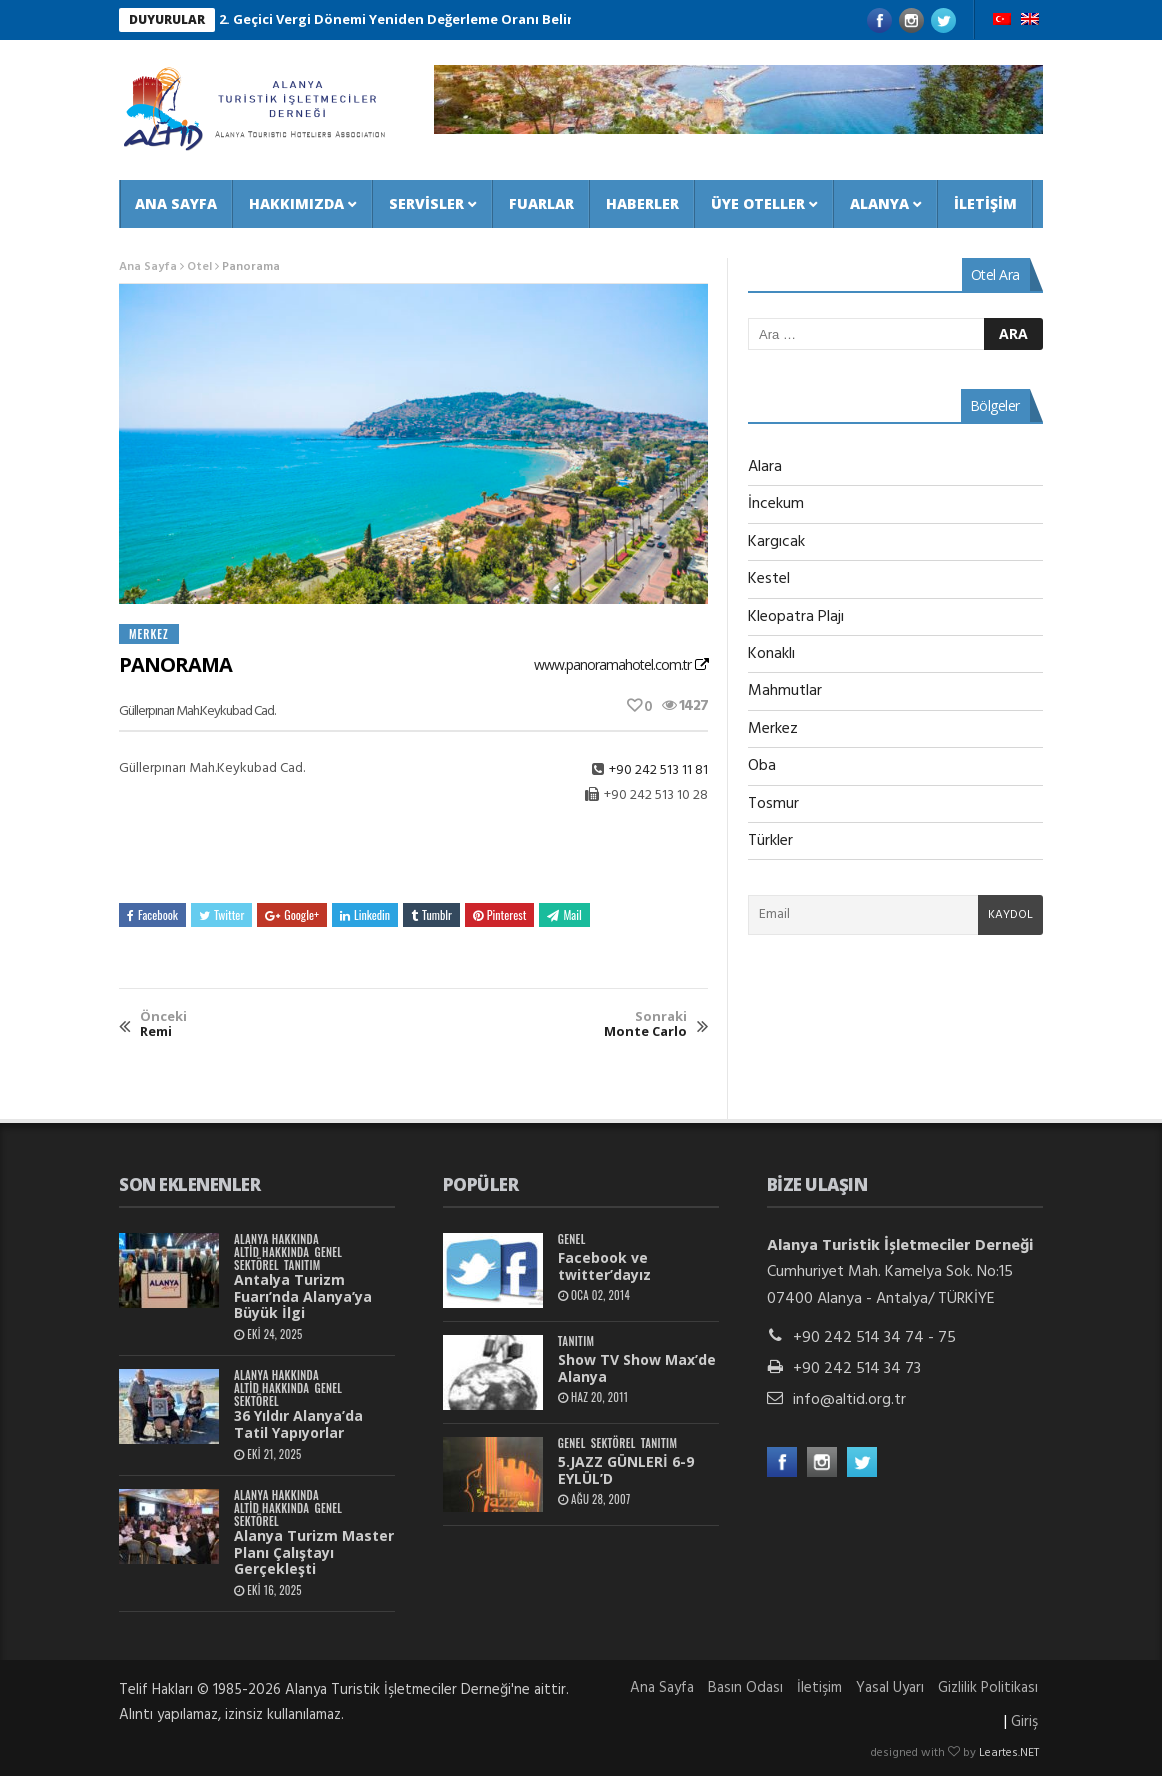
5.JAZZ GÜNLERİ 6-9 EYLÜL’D (626, 1470)
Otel (199, 267)
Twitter (221, 914)
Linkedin (365, 914)
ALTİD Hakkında (271, 1252)
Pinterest (500, 914)
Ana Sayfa (176, 203)
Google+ (292, 914)
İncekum (776, 504)
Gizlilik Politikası (988, 1688)
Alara (765, 467)
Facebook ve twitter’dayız (604, 1266)
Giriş (1024, 1722)
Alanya (879, 203)
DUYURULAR (167, 19)
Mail (564, 914)
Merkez (149, 634)
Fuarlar (541, 203)
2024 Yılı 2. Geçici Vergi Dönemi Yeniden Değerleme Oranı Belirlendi (397, 19)
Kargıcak (776, 542)
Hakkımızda (296, 203)
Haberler (642, 203)
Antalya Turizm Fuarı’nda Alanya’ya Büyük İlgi (303, 1296)
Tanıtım (302, 1265)
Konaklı (771, 654)
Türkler (770, 841)
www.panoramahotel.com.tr (612, 664)
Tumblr (431, 914)
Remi (163, 1024)
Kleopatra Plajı (796, 617)
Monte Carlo (645, 1024)
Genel (328, 1252)
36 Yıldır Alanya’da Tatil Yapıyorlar (298, 1424)
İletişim (985, 203)
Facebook (152, 914)
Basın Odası (745, 1688)
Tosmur (773, 804)
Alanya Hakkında (276, 1239)
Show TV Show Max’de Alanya (637, 1368)
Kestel (769, 579)
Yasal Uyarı (890, 1688)
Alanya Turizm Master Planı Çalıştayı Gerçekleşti (314, 1552)
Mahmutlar (785, 691)
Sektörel (256, 1265)
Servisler (426, 203)
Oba (762, 766)
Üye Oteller (758, 203)
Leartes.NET (1009, 1753)
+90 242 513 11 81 (658, 770)
